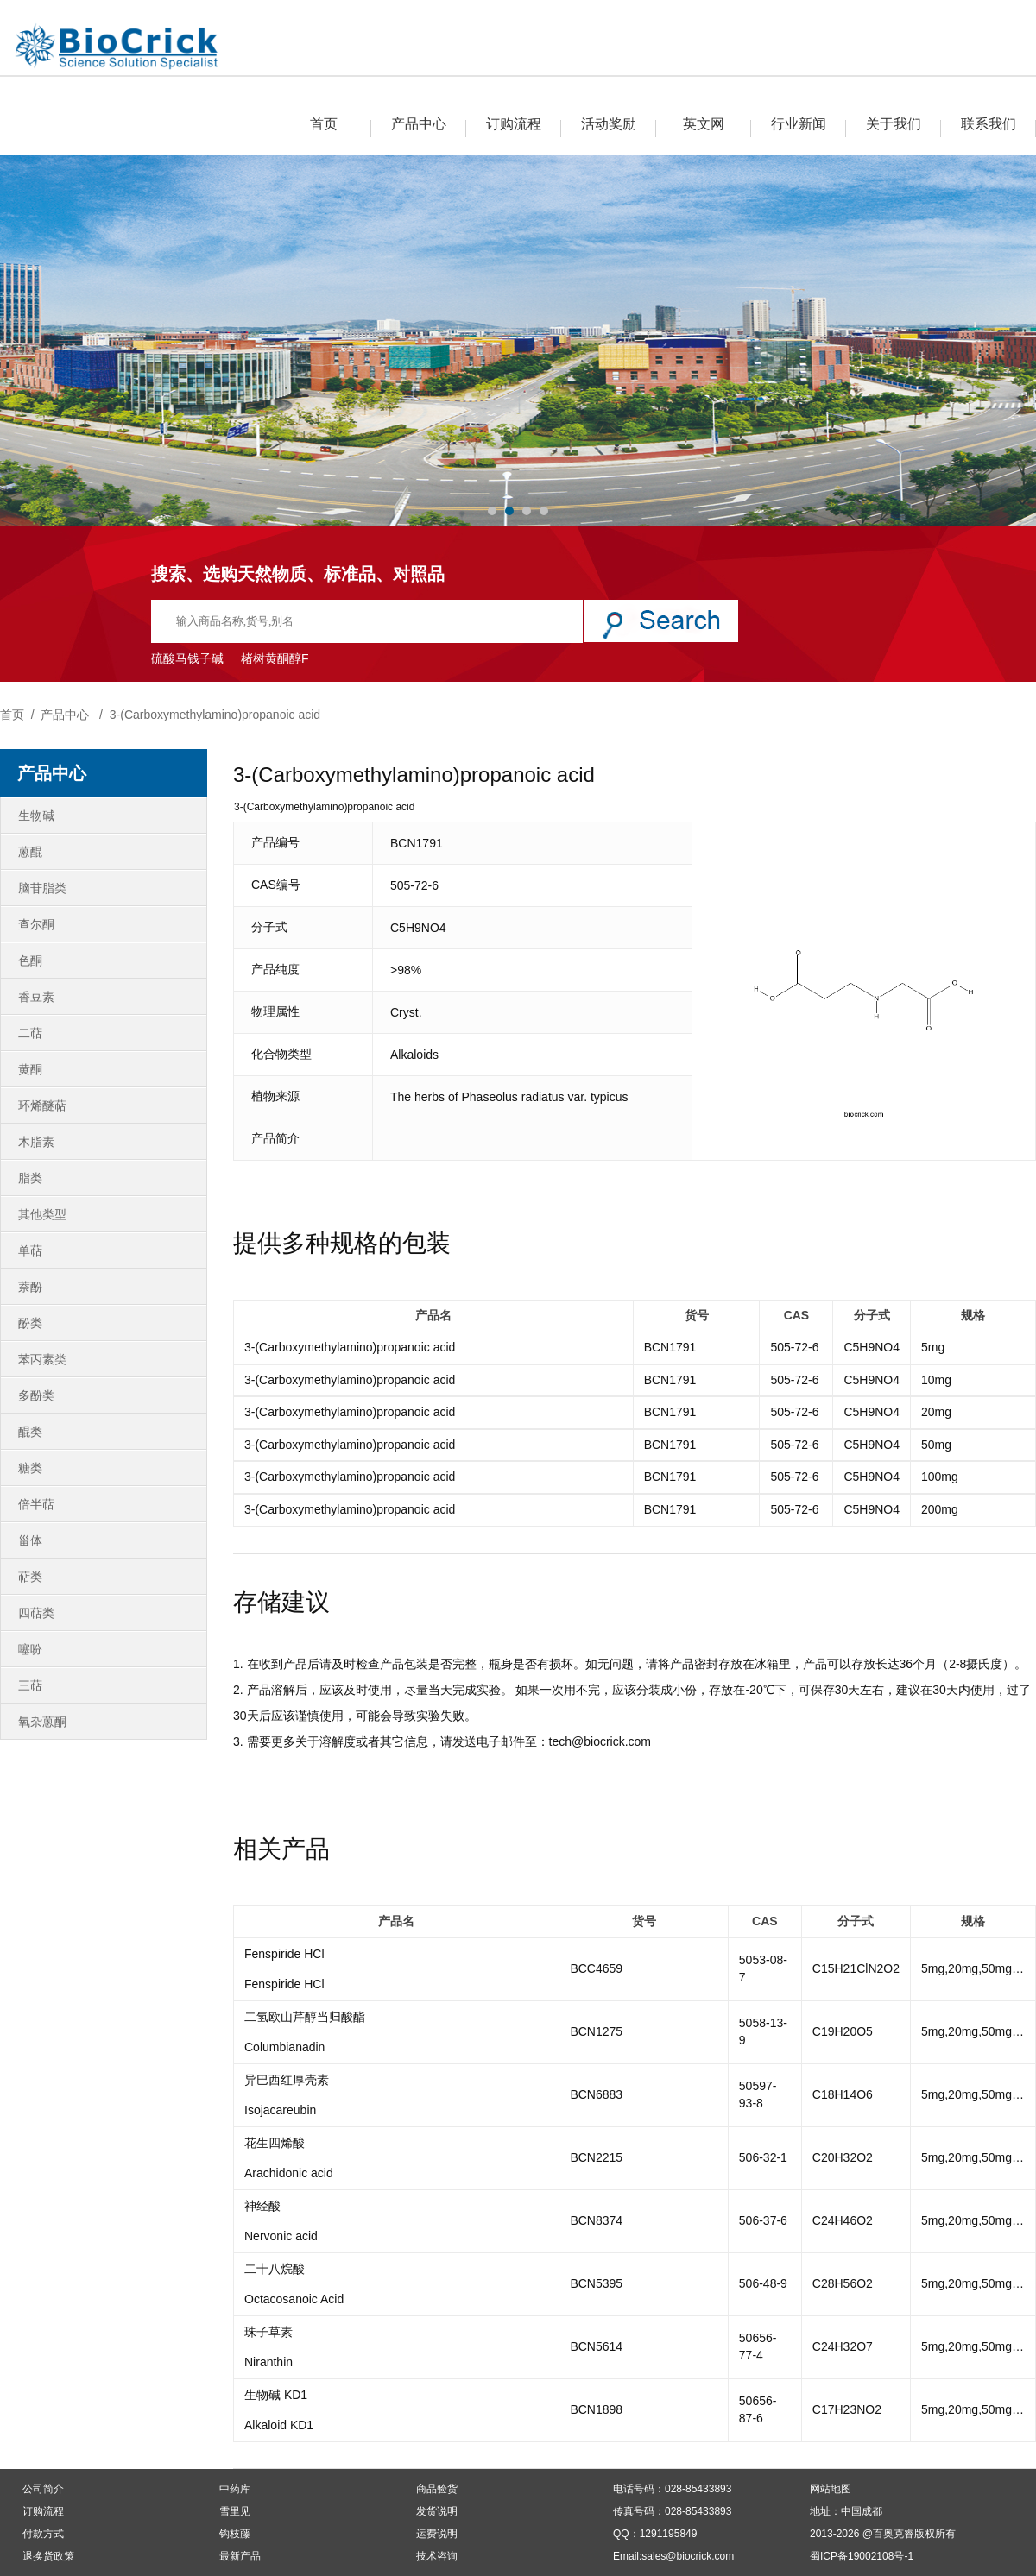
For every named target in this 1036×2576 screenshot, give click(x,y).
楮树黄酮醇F (275, 658)
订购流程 (513, 124)
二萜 (30, 1033)
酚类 (30, 1323)
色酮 (30, 960)
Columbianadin (284, 2047)
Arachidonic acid (288, 2173)
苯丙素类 (42, 1359)
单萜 (30, 1250)
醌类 (30, 1432)
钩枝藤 (234, 2534)
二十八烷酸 (274, 2269)
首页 (324, 124)
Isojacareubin (280, 2110)
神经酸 (262, 2206)
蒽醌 (30, 852)
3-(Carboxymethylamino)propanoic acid (215, 714)
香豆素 (36, 997)
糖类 (30, 1468)
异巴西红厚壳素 (286, 2080)
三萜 (30, 1685)
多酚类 (36, 1395)
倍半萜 (36, 1504)
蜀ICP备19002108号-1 (861, 2556)
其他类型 (42, 1214)
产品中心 (418, 124)
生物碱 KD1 (275, 2395)
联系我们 (988, 124)
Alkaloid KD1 (278, 2425)
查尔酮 (36, 924)
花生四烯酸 (274, 2143)
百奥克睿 (893, 2534)
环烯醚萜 (42, 1105)
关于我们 (893, 124)
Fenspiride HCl (284, 1954)
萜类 (30, 1577)
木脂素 (36, 1142)
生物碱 (36, 815)
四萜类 (36, 1613)
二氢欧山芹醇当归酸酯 (304, 2017)
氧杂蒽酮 (42, 1722)
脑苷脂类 (42, 888)
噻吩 (30, 1649)
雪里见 (234, 2511)
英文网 (703, 124)
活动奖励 (608, 124)
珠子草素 (268, 2332)
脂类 (30, 1178)
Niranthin (268, 2362)
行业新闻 (798, 124)
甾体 (30, 1540)
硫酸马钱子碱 (187, 658)
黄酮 (30, 1069)
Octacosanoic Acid (294, 2299)
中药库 (234, 2489)
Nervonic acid (281, 2236)
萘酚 (30, 1287)
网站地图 (830, 2489)
